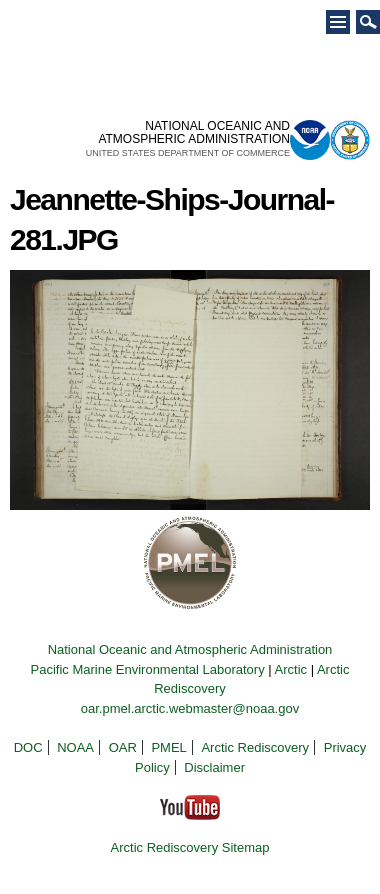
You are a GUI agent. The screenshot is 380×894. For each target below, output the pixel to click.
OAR (123, 747)
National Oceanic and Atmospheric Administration (190, 649)
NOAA (75, 747)
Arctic (291, 669)
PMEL (168, 747)
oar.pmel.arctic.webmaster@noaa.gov (190, 708)
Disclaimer (214, 767)
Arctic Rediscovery (255, 747)
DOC (28, 747)
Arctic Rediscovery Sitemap (190, 847)
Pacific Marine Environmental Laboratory (148, 669)
